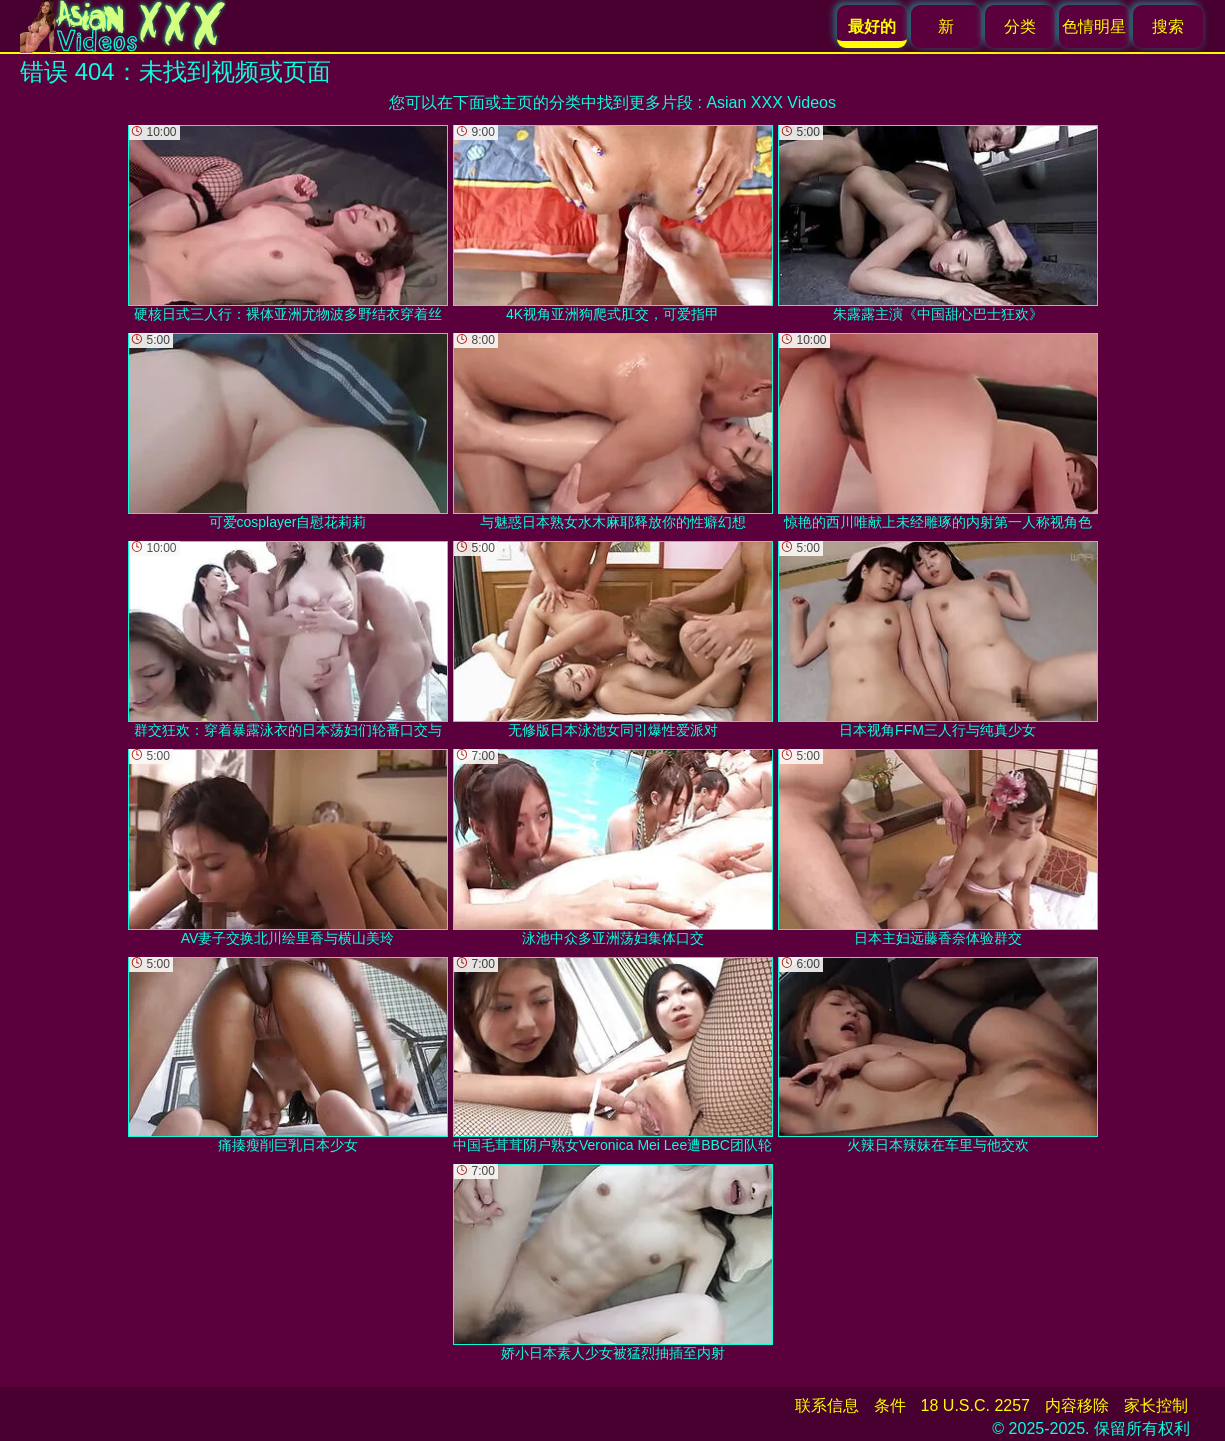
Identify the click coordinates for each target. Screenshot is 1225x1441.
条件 (890, 1405)
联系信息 (827, 1405)
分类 (1020, 26)
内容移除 (1077, 1405)
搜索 (1168, 26)
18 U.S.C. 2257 (975, 1405)
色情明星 (1094, 26)
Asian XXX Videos (771, 102)
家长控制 (1156, 1405)
